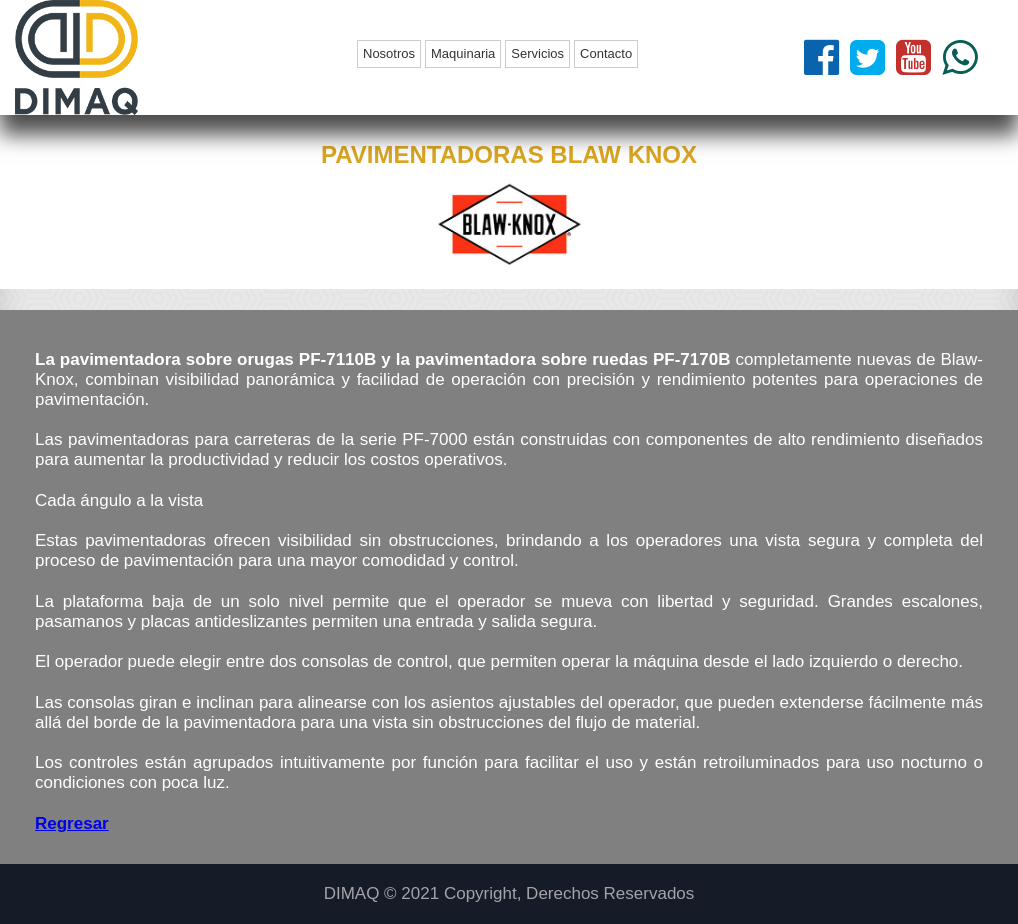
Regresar (72, 823)
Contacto (606, 53)
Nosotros (389, 53)
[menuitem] (391, 54)
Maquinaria (463, 53)
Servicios (537, 53)
